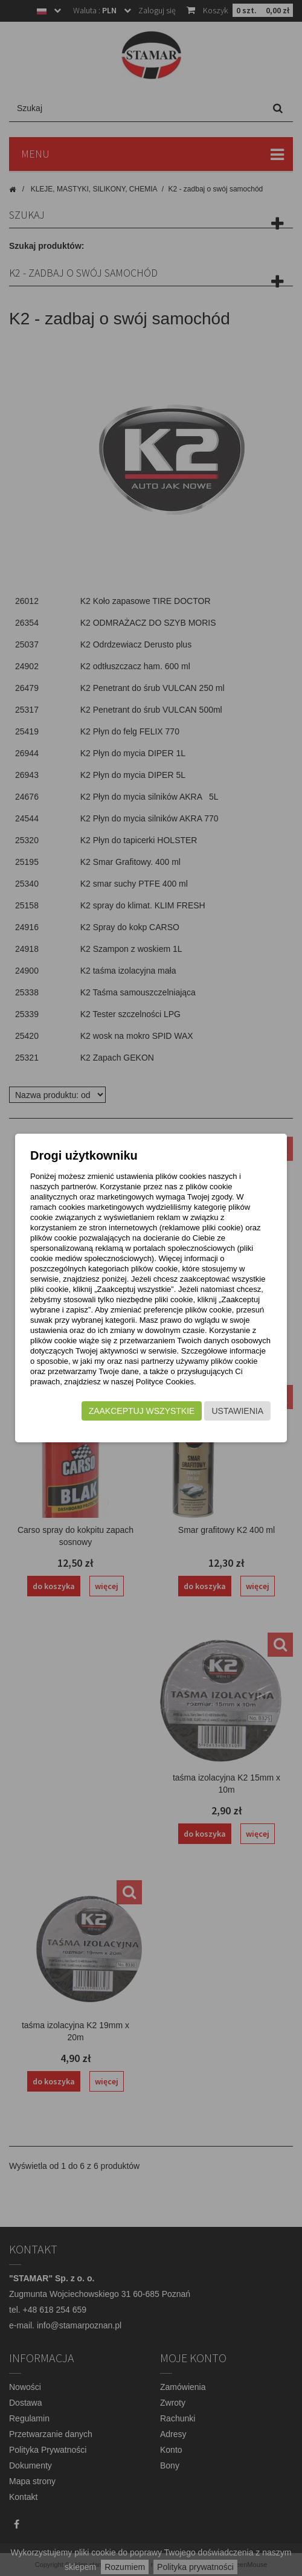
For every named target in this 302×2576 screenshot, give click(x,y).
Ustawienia (237, 1411)
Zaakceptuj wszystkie (142, 1411)
